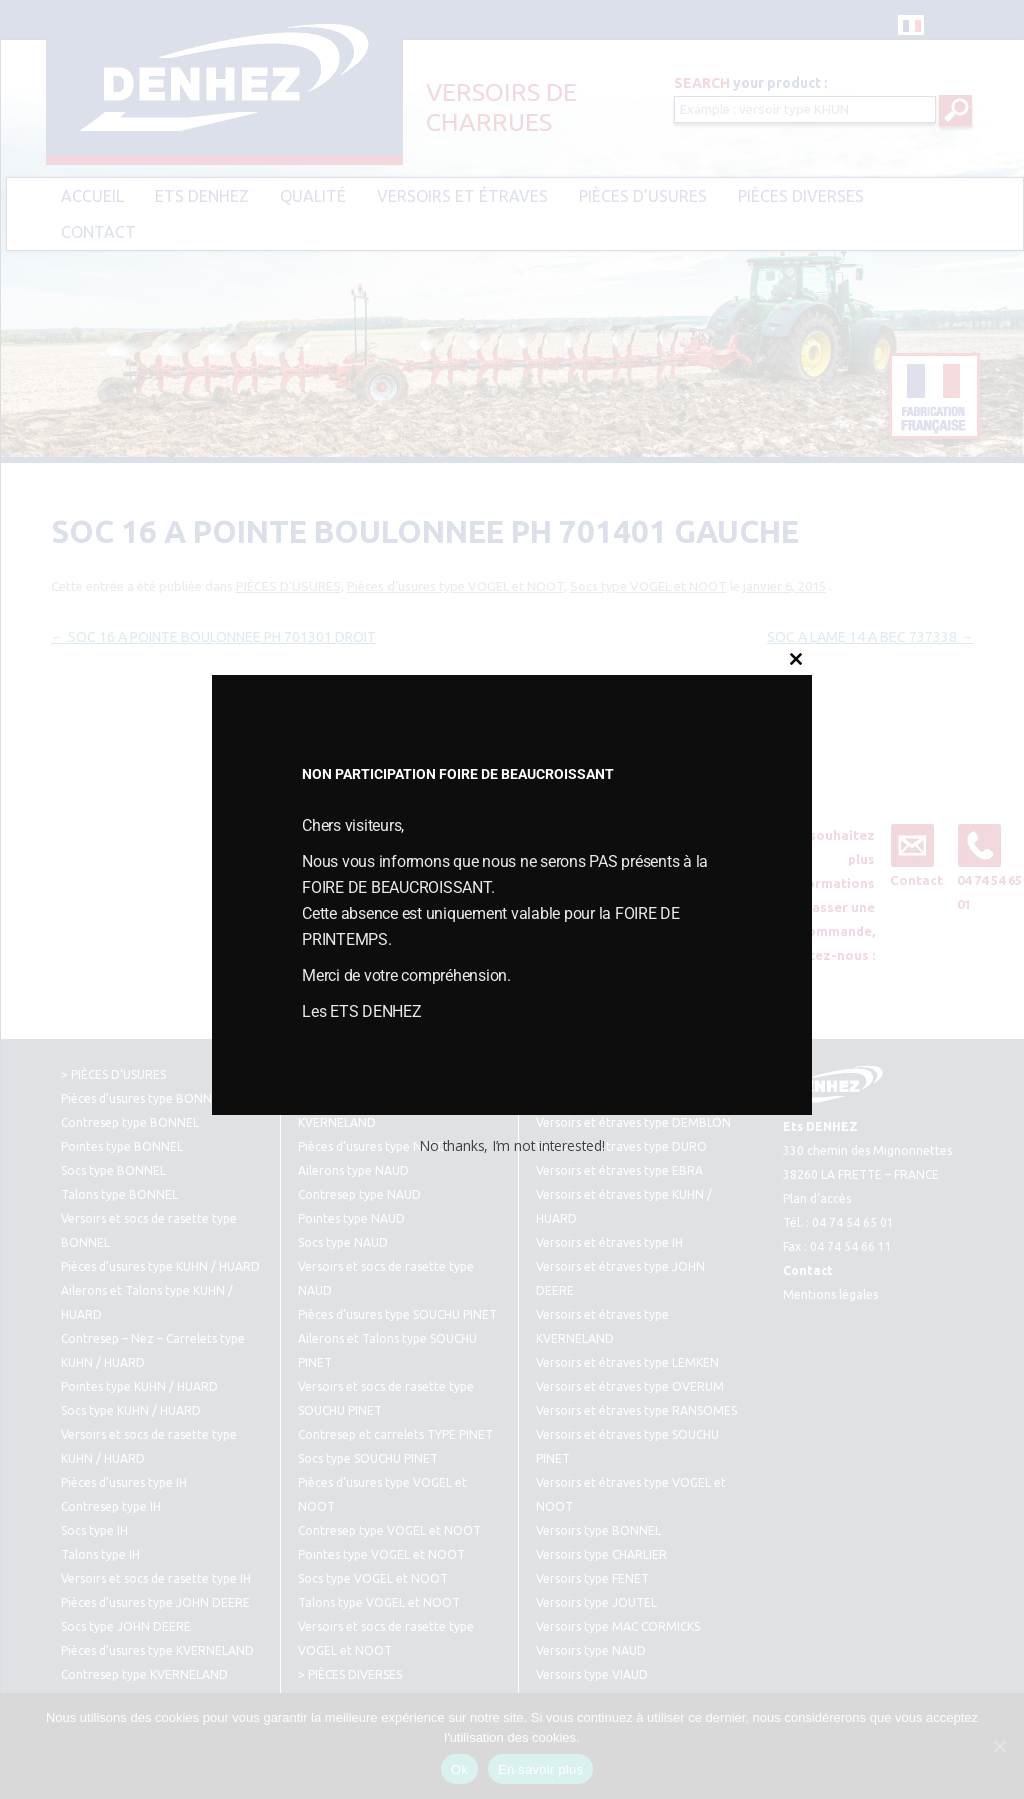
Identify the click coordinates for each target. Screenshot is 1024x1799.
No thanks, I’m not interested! (511, 1145)
